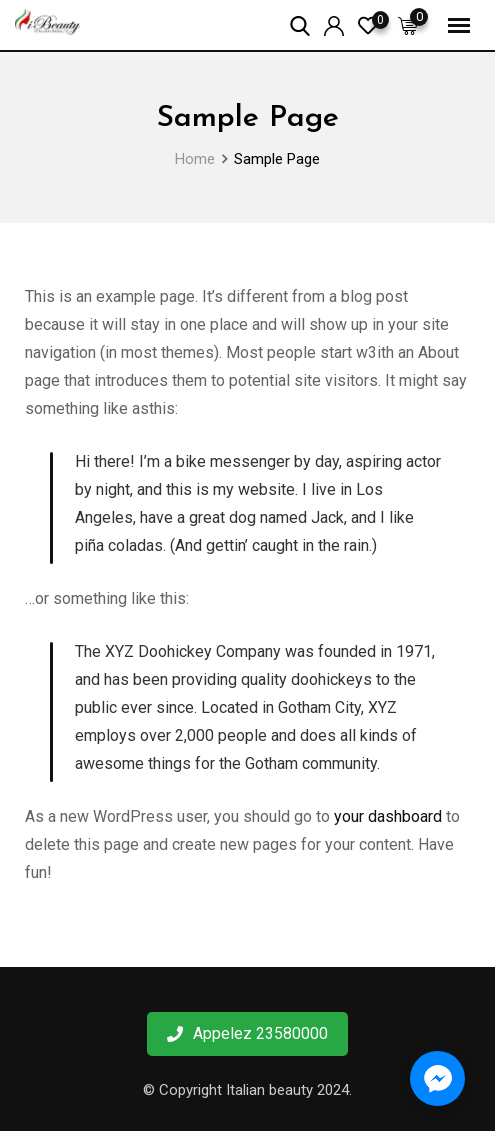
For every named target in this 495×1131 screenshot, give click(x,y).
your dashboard (388, 816)
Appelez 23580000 (247, 1033)
